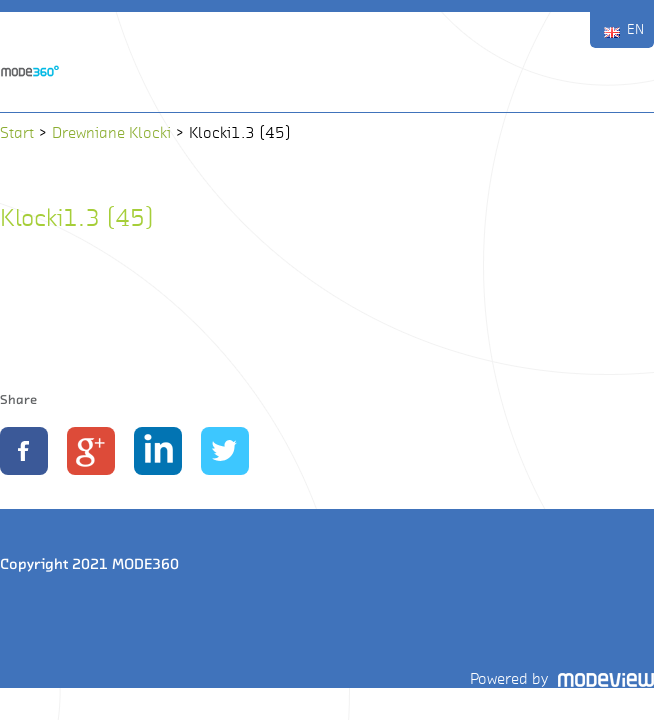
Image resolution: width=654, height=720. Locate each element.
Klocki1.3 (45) (77, 217)
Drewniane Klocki (111, 132)
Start (17, 132)
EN (635, 29)
